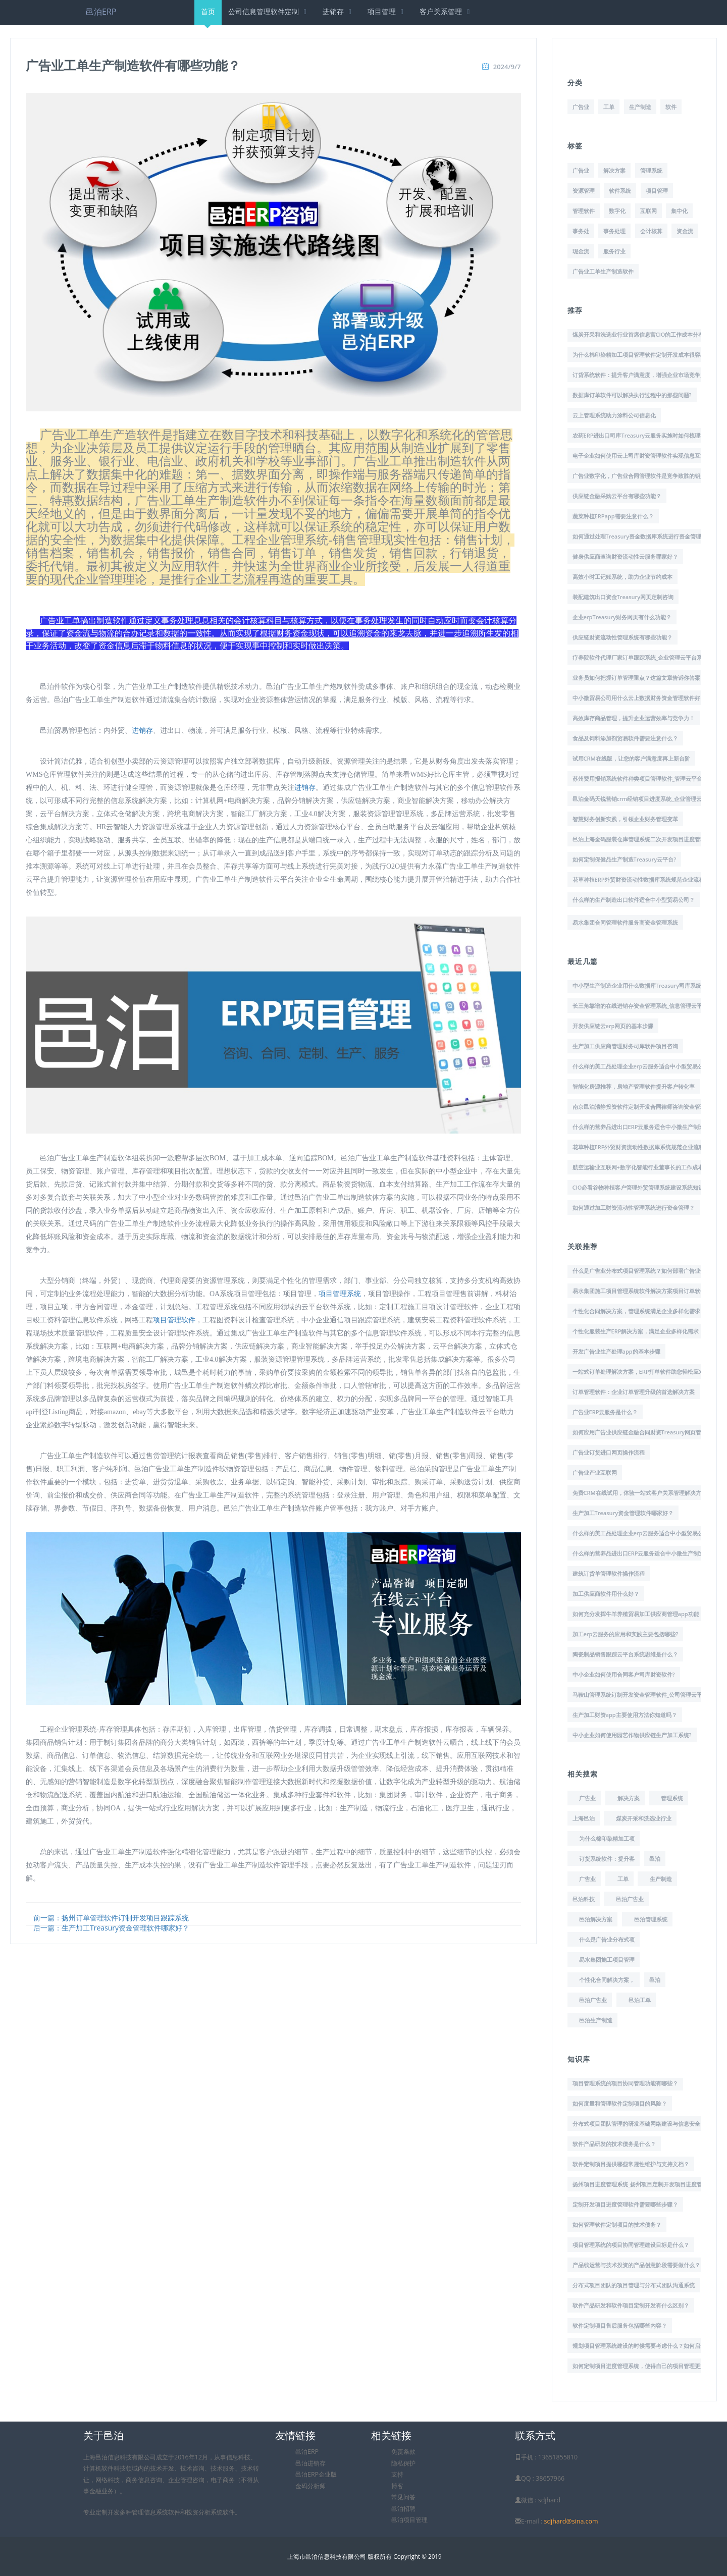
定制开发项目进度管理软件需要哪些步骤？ (625, 2204)
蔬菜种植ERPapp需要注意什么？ (613, 516)
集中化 (679, 210)
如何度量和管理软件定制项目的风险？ (620, 2103)
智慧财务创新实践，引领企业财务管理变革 (625, 819)
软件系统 (620, 190)
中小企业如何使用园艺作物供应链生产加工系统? (632, 1735)
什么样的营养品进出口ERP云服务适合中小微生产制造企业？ (647, 1127)
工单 (608, 107)
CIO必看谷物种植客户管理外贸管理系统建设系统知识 (638, 1187)
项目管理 (387, 11)
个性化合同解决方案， (607, 1979)
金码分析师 (310, 2486)
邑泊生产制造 (595, 2020)
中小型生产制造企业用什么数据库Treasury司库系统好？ (643, 985)
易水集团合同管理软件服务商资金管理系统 (625, 922)
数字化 (617, 210)
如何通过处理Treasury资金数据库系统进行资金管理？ (640, 536)
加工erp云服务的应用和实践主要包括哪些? (626, 1634)
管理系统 (651, 170)
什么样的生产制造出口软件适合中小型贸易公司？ (634, 899)
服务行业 (614, 251)
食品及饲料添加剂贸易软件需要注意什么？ (625, 738)
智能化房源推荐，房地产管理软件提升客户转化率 (634, 1086)
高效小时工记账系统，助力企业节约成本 (622, 576)
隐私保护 (403, 2463)
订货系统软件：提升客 (607, 1858)
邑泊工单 (640, 2000)
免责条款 (403, 2451)
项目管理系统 (340, 1294)
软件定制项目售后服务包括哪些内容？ (620, 2325)
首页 (208, 16)
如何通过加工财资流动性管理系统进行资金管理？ (634, 1207)
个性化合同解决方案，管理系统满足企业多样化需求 (636, 1311)
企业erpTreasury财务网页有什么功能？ (622, 617)
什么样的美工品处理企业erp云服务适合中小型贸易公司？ (644, 1066)
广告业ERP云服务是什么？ (605, 1412)
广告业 (581, 107)
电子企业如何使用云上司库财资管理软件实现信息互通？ (642, 455)
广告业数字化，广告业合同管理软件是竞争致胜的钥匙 (639, 475)
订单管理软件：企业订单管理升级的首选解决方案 (634, 1392)
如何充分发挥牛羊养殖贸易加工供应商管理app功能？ (639, 1614)
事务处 (581, 231)
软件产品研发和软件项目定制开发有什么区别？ (631, 2305)
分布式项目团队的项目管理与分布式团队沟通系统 (634, 2285)
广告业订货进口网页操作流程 (609, 1452)
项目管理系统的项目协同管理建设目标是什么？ (631, 2244)
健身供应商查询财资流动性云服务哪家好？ (625, 556)
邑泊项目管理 (409, 2519)
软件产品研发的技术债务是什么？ (614, 2144)
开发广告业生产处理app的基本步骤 (616, 1351)
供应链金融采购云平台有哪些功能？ (617, 496)
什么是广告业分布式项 (607, 1939)
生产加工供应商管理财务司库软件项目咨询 (625, 1046)
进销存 (338, 11)
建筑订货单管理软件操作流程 (609, 1573)
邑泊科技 (584, 1899)
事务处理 (614, 231)
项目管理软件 (174, 1320)
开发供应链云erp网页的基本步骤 (613, 1026)
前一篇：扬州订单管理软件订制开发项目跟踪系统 (111, 1917)
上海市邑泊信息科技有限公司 (326, 2556)
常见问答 (403, 2497)
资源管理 (584, 190)
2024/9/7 (507, 66)
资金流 (685, 231)
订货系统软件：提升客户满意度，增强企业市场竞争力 (639, 375)
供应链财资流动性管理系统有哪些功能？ (622, 637)
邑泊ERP (101, 11)
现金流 (581, 251)
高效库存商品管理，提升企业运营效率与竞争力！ (634, 718)
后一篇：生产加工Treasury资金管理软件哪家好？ (111, 1928)
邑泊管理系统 (650, 1919)
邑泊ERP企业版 (316, 2474)
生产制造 (640, 107)
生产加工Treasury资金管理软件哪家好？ (623, 1513)
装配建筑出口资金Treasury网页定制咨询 (623, 597)
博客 (397, 2486)
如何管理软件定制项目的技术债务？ (617, 2224)
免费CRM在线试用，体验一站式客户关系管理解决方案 (640, 1492)
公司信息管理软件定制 (268, 11)
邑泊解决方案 (595, 1919)
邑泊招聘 (403, 2508)
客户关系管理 (446, 11)
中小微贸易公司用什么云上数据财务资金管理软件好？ (639, 698)
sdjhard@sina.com (571, 2521)
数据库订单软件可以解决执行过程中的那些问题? (632, 395)
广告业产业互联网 (595, 1472)
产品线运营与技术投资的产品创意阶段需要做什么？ (636, 2265)
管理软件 (584, 210)
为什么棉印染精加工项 (607, 1838)
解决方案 (614, 170)
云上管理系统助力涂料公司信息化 (614, 415)
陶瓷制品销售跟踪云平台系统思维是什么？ (625, 1654)
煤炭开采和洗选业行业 (643, 1818)
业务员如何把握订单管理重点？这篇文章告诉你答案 (636, 677)
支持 (397, 2474)
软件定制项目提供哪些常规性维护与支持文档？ (631, 2164)
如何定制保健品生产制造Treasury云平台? (625, 859)
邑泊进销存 (310, 2463)
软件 (671, 107)
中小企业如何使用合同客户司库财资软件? (624, 1674)
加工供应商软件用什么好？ (606, 1593)
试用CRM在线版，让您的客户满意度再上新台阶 (631, 758)
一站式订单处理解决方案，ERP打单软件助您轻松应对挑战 (644, 1371)
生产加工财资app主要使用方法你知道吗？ (625, 1715)
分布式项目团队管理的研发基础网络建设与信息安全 (636, 2123)
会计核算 (651, 231)
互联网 (648, 210)
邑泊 (654, 1858)
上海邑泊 (584, 1818)
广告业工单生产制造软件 (603, 271)
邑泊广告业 (630, 1899)
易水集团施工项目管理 (607, 1959)
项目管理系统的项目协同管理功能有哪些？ (625, 2083)
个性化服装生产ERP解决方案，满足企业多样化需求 (636, 1331)
